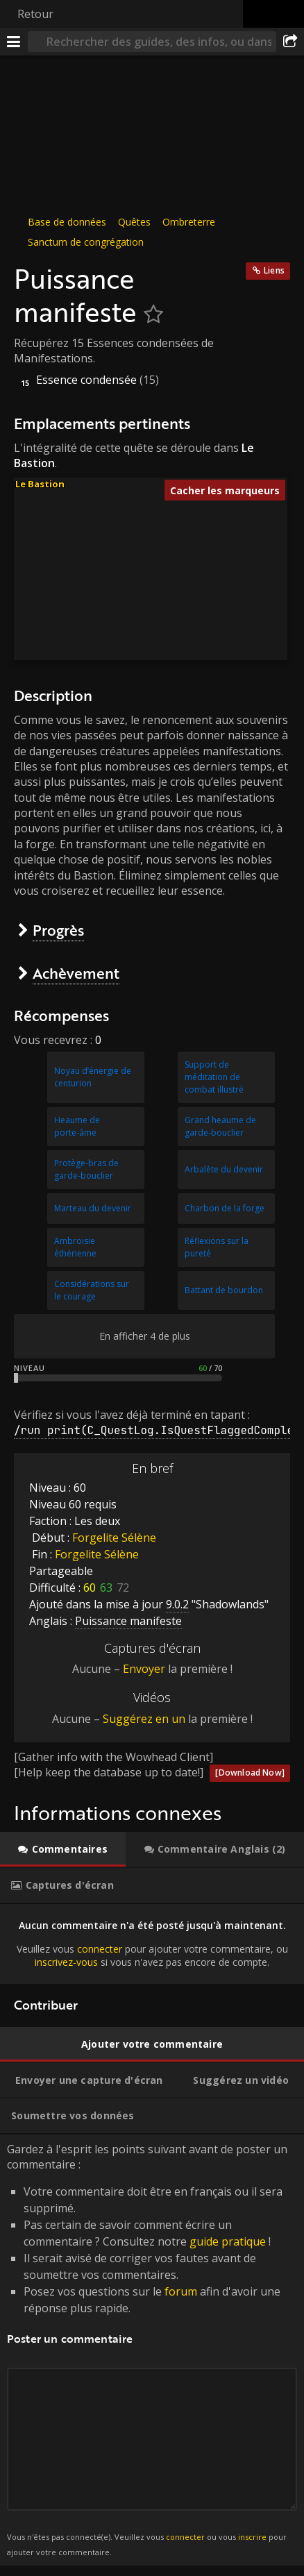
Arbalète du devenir (224, 1169)
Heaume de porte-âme (77, 1126)
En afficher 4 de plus (144, 1335)
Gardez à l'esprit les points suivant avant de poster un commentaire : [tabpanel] (152, 2350)
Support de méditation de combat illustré (214, 1077)
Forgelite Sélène (114, 1537)
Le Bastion (40, 484)
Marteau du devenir (92, 1208)
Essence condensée (86, 379)
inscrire (252, 2537)
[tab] (63, 1849)
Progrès (58, 930)
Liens (274, 270)
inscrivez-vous (66, 1962)
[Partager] (290, 42)
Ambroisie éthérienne (75, 1247)
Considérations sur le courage (91, 1290)
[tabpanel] (152, 1944)
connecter (99, 1948)
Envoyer (144, 1668)
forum (180, 2291)
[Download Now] (250, 1772)
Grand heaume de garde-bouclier (220, 1126)
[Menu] (14, 42)
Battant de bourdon (224, 1290)
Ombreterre (188, 221)
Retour (35, 14)
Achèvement (76, 973)
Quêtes (134, 221)
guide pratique (227, 2241)
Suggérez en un (144, 1718)
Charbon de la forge (224, 1208)
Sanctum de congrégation (86, 242)
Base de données (67, 221)
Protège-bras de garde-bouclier (86, 1169)
